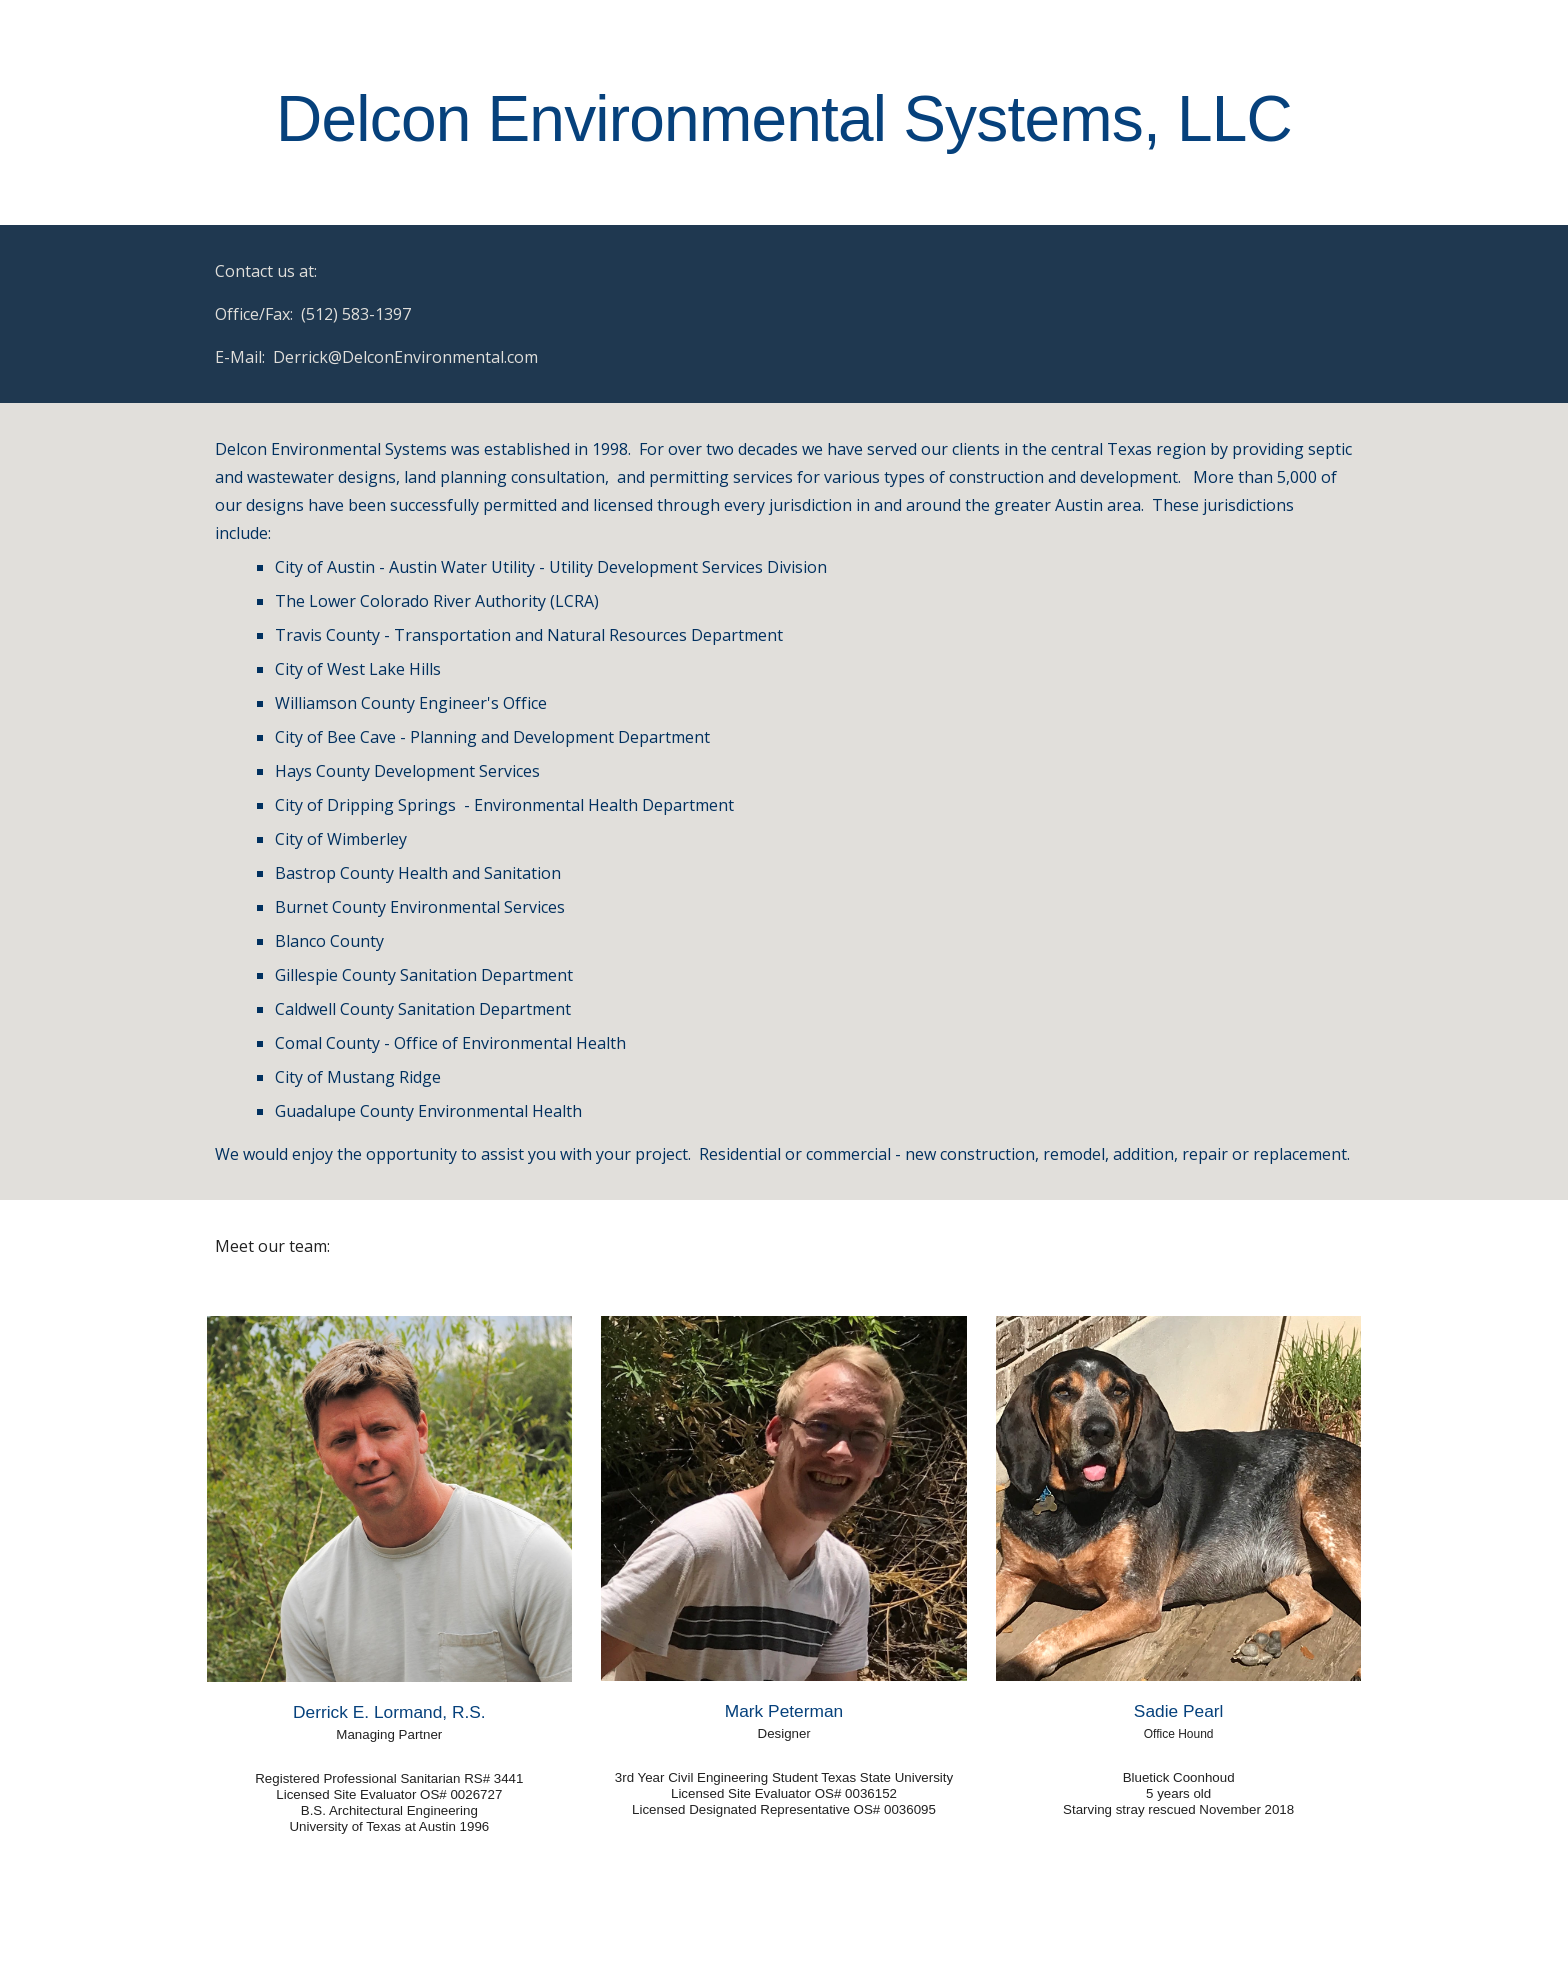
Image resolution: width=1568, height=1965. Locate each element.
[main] (784, 119)
